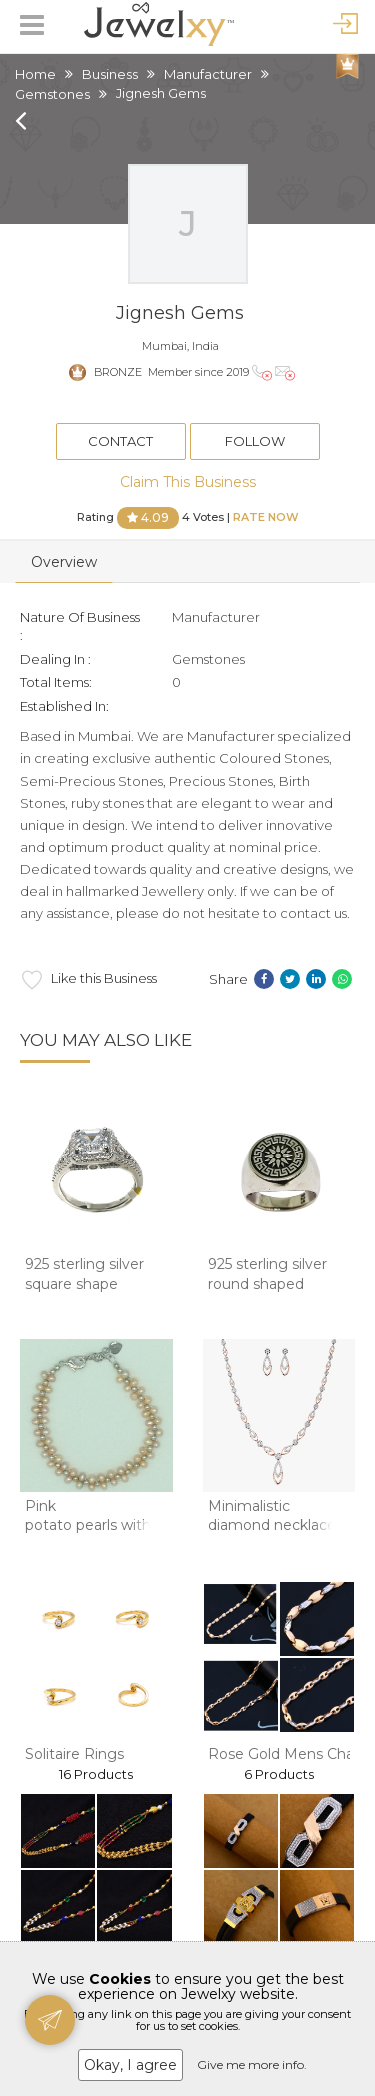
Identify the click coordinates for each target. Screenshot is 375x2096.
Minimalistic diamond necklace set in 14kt (272, 1525)
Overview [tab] (64, 562)
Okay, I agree (130, 2065)
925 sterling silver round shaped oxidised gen (267, 1283)
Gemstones (52, 94)
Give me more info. (252, 2064)
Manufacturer (208, 74)
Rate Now (266, 516)
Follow (255, 441)
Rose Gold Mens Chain (287, 1754)
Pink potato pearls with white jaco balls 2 (88, 1525)
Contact (120, 441)
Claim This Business (188, 482)
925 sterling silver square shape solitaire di (84, 1283)
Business (110, 74)
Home (35, 74)
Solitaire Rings (74, 1754)
